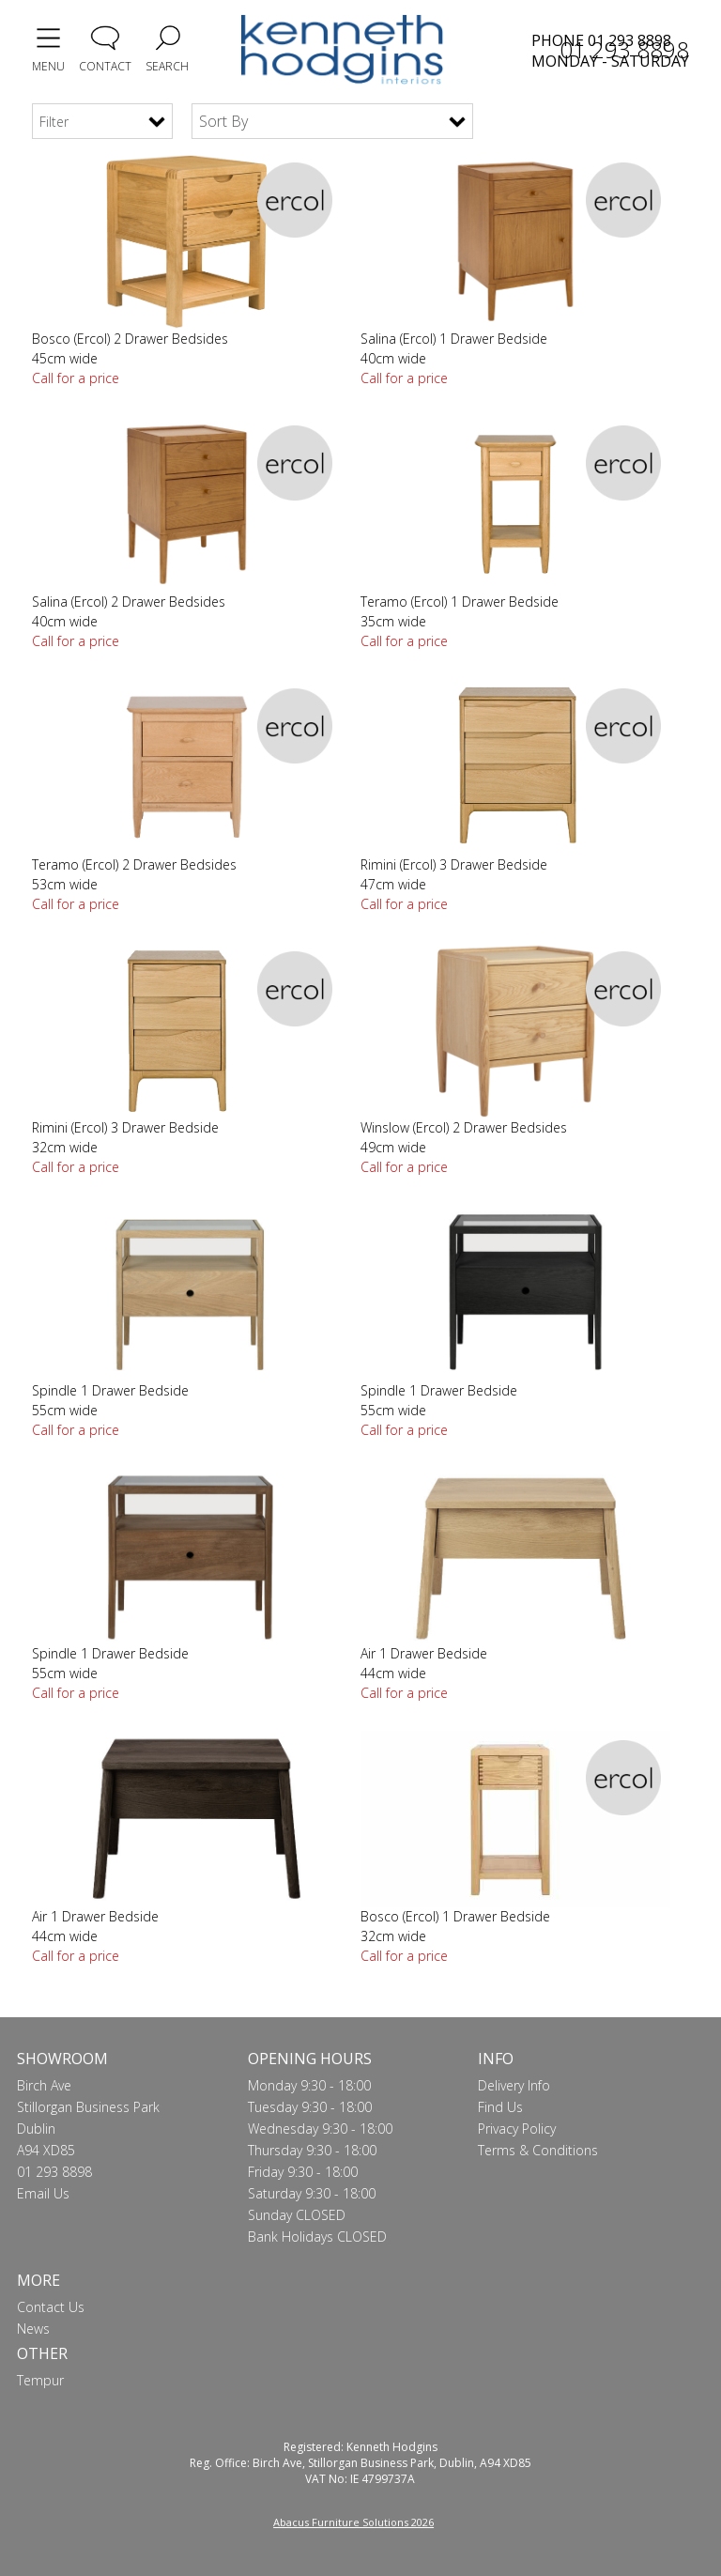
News (33, 2328)
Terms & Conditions (538, 2150)
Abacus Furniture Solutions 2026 (353, 2522)
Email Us (43, 2193)
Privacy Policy (517, 2128)
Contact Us (50, 2307)
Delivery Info (514, 2085)
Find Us (500, 2107)
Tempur (40, 2380)
